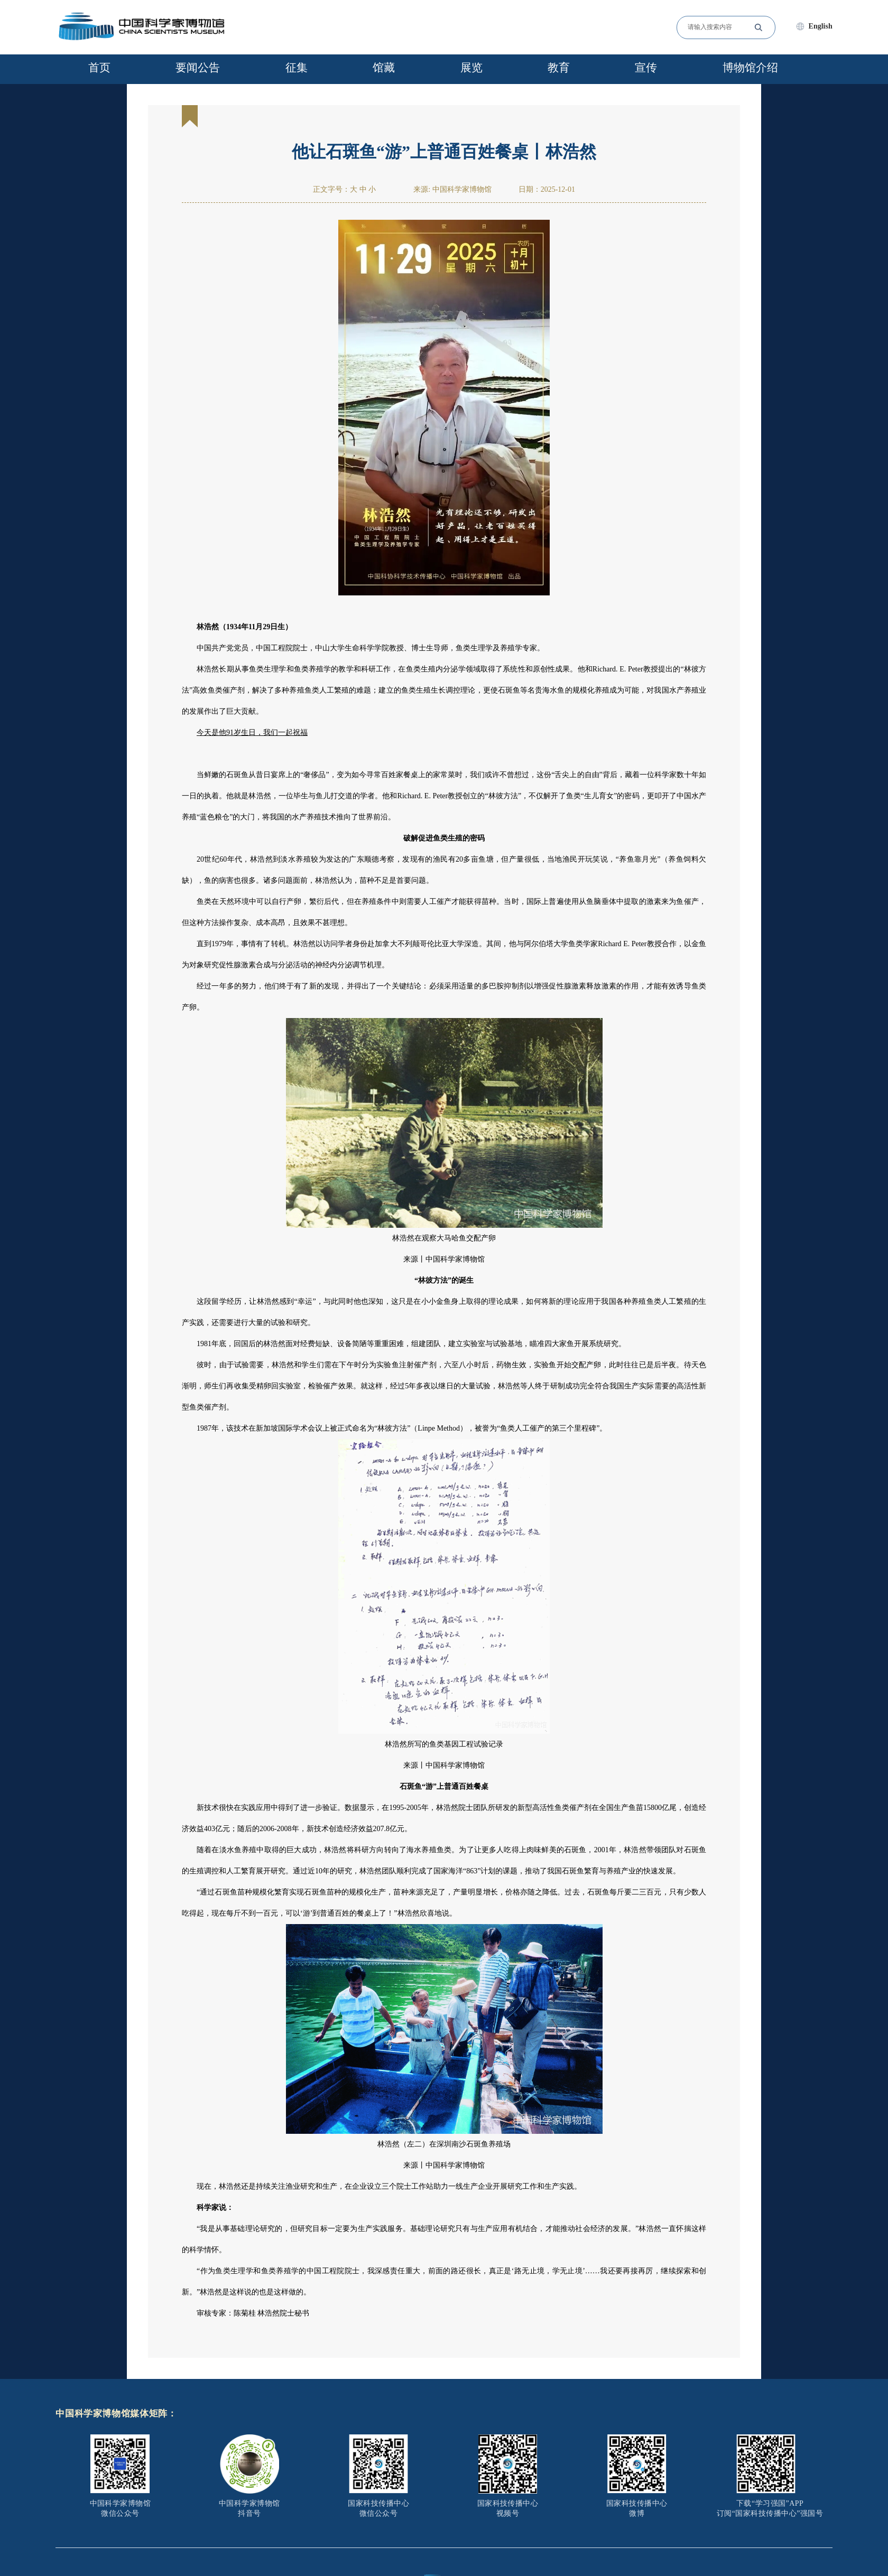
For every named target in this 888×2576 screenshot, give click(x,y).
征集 (296, 67)
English (820, 26)
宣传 (646, 67)
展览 (471, 67)
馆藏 (384, 67)
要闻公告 (197, 67)
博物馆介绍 (750, 67)
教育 (559, 67)
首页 (99, 67)
